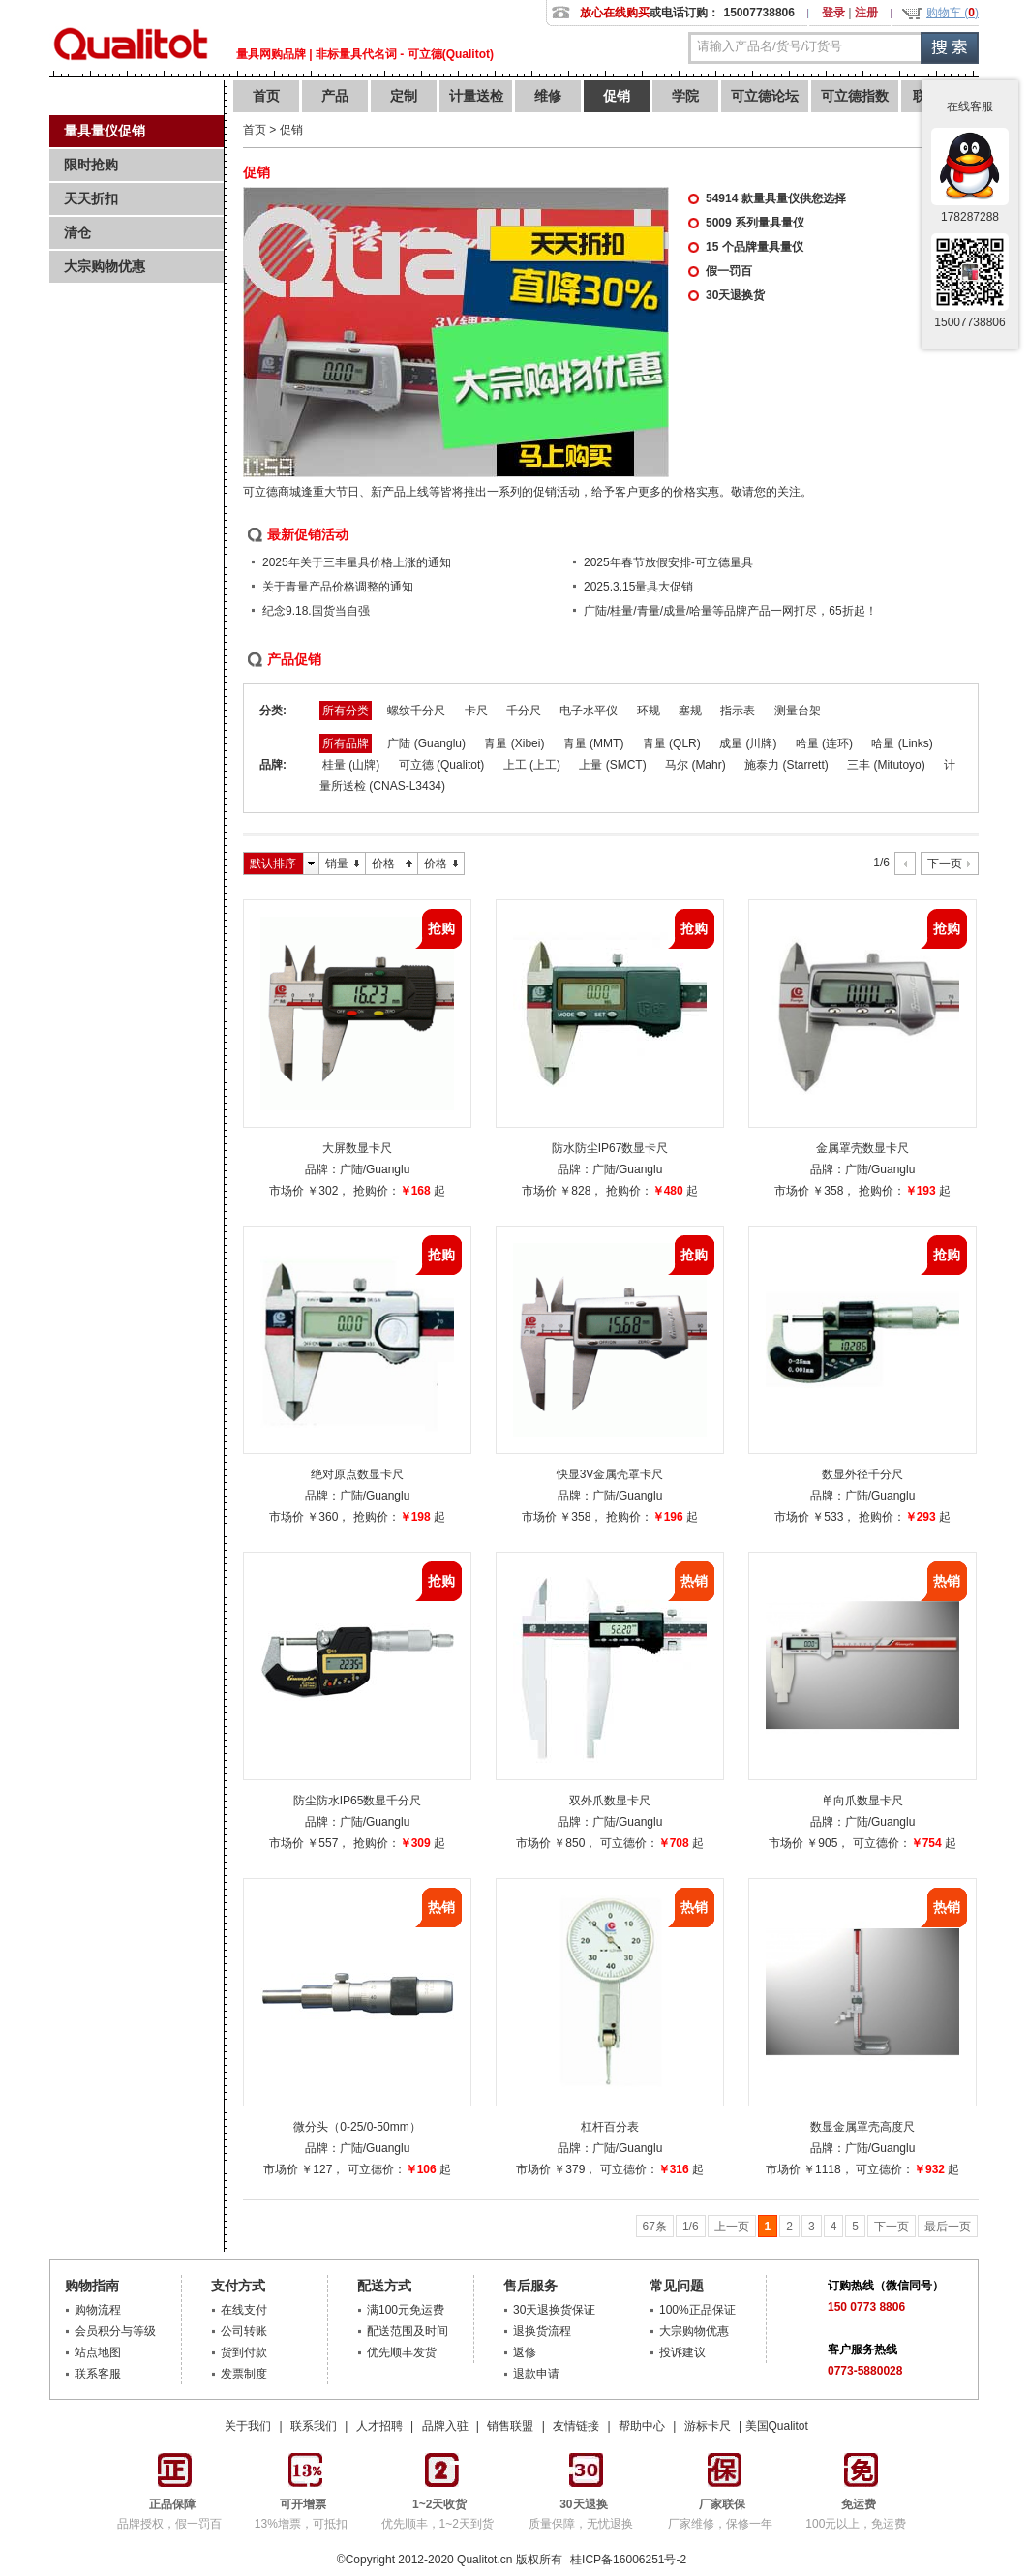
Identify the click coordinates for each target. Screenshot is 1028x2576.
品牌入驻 (445, 2426)
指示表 (737, 710)
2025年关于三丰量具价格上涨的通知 (356, 562)
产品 (334, 96)
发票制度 (244, 2373)
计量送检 (476, 96)
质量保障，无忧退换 (581, 2507)
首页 (266, 96)
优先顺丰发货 (402, 2352)
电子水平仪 (588, 710)
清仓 (77, 232)
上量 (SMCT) (612, 765)
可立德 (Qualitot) (442, 765)
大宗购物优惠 (104, 266)
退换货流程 (542, 2331)
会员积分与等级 (115, 2331)
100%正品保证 (697, 2310)
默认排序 (273, 863)
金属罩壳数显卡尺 (862, 1148)
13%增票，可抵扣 (301, 2507)
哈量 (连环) (824, 743)
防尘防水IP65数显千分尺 (357, 1800)
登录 (833, 12)
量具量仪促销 (104, 130)
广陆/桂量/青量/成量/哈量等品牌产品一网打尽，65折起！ (730, 611)
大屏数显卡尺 (357, 1148)
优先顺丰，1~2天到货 (437, 2507)
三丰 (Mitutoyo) (886, 765)
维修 (547, 96)
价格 (383, 863)
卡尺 (476, 710)
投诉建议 (682, 2352)
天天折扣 (91, 198)
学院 (685, 96)
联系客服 (98, 2373)
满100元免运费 (405, 2310)
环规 (648, 710)
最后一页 (947, 2226)
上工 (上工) (531, 765)
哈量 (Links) (901, 743)
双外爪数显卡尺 (609, 1800)
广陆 (351, 1169)
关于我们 (248, 2426)
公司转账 (244, 2331)
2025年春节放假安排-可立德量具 (668, 562)
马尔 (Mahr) (695, 765)
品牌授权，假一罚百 (169, 2507)
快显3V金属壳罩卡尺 (610, 1474)
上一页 (731, 2226)
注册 (866, 12)
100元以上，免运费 (855, 2507)
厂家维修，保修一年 (720, 2507)
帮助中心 (642, 2426)
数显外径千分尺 (862, 1474)
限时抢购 (91, 164)
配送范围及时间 (407, 2331)
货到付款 (244, 2352)
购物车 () (952, 12)
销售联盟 (510, 2426)
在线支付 (244, 2310)
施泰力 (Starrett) (786, 765)
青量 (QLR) (672, 743)
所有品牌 (345, 743)
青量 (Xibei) (514, 743)
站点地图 (98, 2352)
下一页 (944, 863)
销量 (336, 863)
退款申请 (536, 2373)
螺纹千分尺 (416, 710)
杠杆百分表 (610, 2127)
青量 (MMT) (593, 743)
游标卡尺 (707, 2426)
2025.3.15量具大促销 (638, 586)
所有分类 (345, 710)
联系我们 (313, 2426)
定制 (403, 96)
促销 (616, 96)
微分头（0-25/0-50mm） (356, 2127)
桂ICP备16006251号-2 (626, 2559)
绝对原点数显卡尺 (357, 1474)
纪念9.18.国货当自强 (316, 611)
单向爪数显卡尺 (862, 1800)
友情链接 (576, 2426)
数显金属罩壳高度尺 (862, 2127)
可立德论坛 (765, 96)
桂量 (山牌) (350, 765)
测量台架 (797, 710)
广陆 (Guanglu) (426, 743)
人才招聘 (379, 2426)
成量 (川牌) (747, 743)
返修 (524, 2352)
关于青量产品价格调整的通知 (337, 586)
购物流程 (98, 2310)
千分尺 (523, 710)
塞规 (690, 710)
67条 (655, 2226)
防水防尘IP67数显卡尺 (610, 1148)
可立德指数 (855, 96)
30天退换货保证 (554, 2310)
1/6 (690, 2226)
